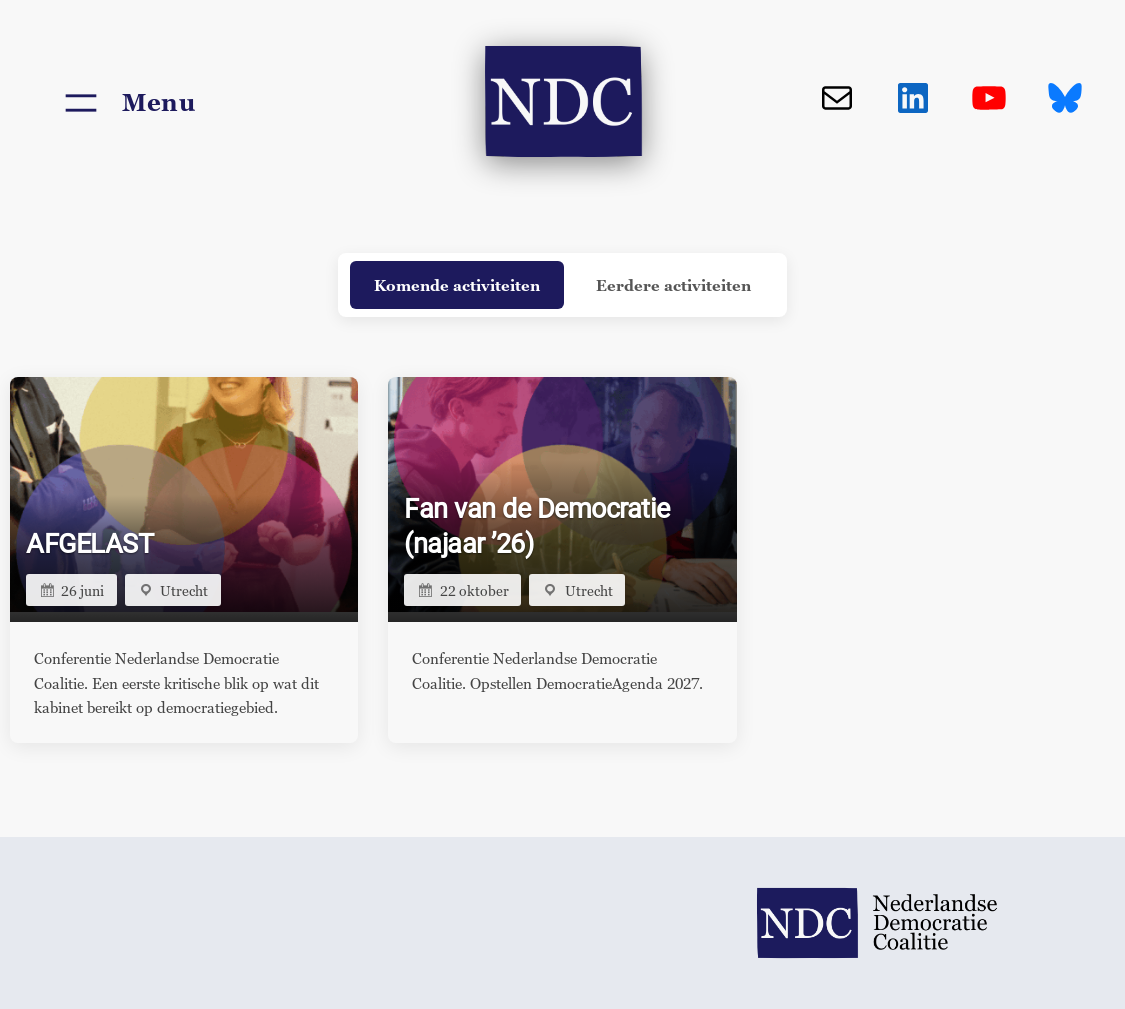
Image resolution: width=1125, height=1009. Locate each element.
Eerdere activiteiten (673, 285)
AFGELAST (89, 544)
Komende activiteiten (457, 285)
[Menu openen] (126, 103)
